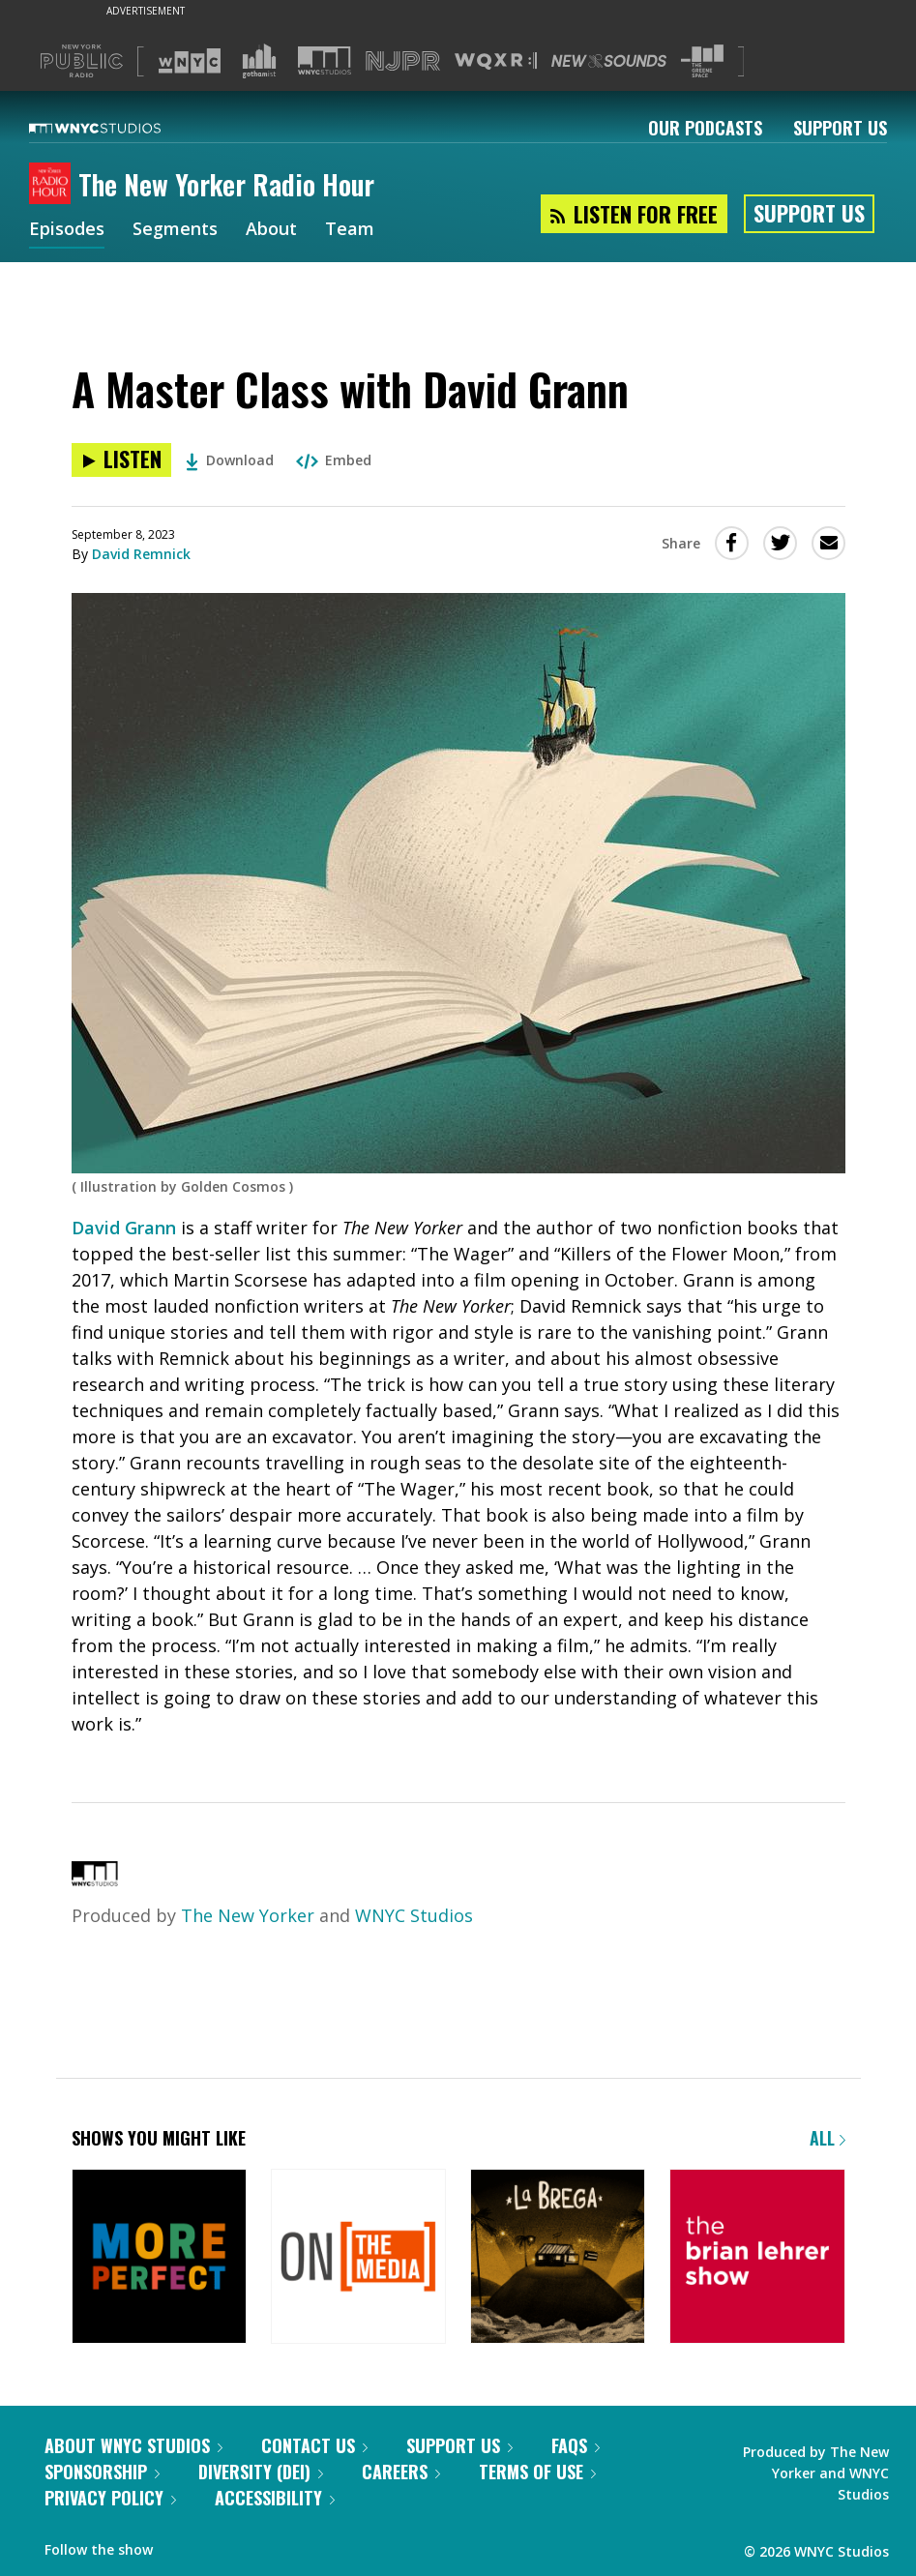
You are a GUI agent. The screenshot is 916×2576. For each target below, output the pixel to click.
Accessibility (275, 2497)
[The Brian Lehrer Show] (756, 2258)
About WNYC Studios (133, 2445)
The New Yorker (247, 1915)
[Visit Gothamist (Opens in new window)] (259, 61)
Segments (175, 230)
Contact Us (314, 2445)
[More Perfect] (159, 2258)
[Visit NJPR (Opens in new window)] (403, 61)
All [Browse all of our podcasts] (827, 2137)
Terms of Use (537, 2471)
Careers (401, 2471)
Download (230, 460)
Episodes (66, 230)
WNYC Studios (414, 1915)
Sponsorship (102, 2471)
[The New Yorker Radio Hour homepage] (53, 185)
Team (349, 230)
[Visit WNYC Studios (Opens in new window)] (324, 60)
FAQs (575, 2445)
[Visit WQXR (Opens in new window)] (496, 61)
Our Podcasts (705, 127)
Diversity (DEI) (260, 2471)
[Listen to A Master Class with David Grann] (121, 460)
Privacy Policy (110, 2497)
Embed (333, 460)
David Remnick (141, 554)
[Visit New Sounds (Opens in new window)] (608, 61)
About (271, 230)
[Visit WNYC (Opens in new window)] (190, 61)
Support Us (840, 127)
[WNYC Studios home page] (119, 127)
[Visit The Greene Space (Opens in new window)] (702, 61)
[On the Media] (358, 2258)
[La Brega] (557, 2258)
